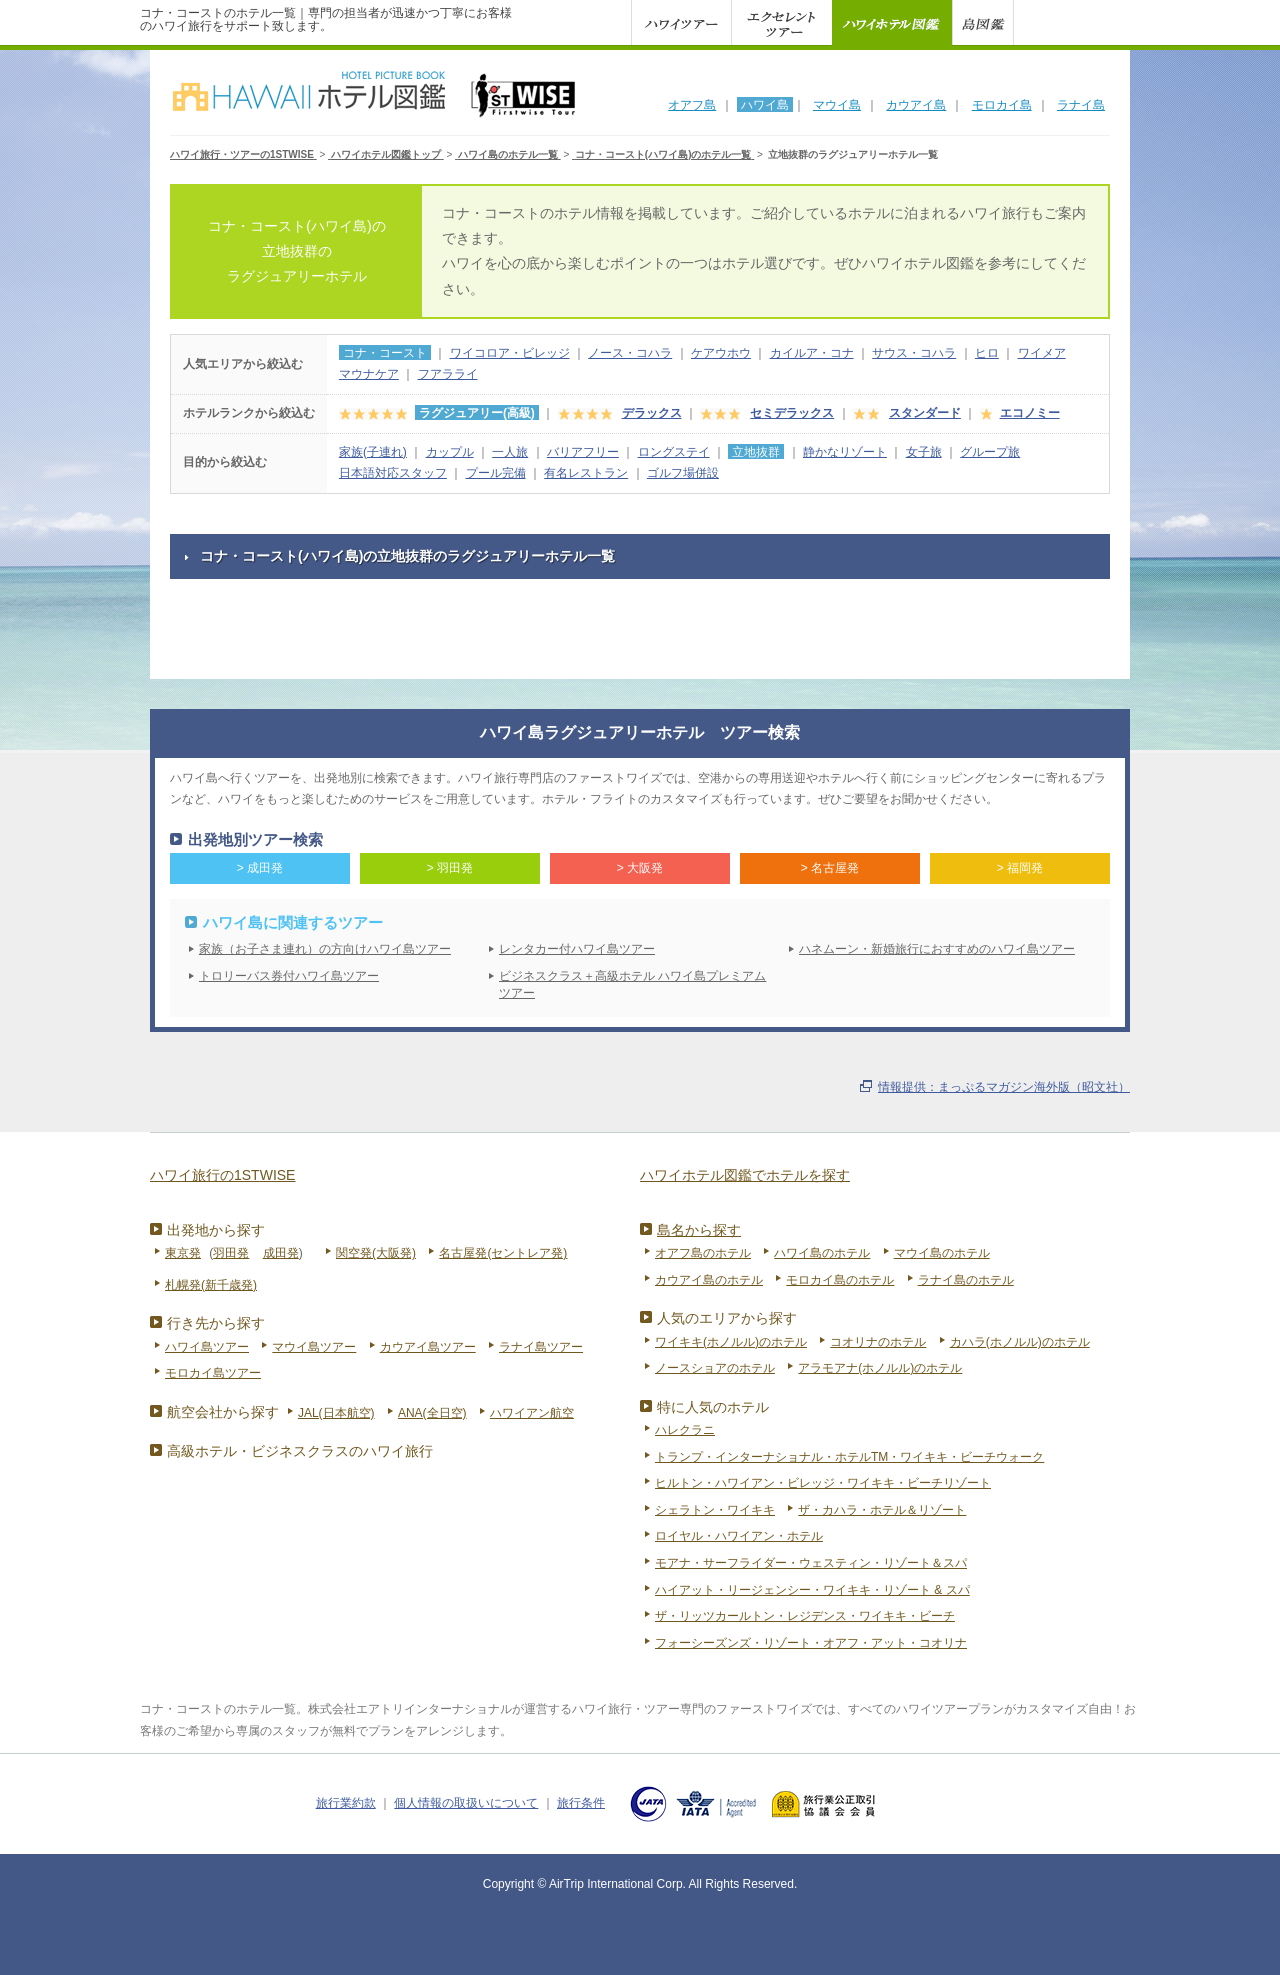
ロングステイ (674, 452)
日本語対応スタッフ (393, 473)
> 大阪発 (640, 868)
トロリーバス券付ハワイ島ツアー (289, 976)
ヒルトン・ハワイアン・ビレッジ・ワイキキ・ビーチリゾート (823, 1483)
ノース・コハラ (630, 353)
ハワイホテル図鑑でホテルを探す (745, 1175)
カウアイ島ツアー (428, 1347)
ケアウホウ (721, 353)
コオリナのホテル (878, 1342)
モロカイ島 (1002, 105)
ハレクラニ (685, 1430)
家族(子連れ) (373, 452)
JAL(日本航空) (336, 1413)
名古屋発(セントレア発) (503, 1253)
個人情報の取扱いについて (466, 1803)
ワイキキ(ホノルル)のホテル (731, 1342)
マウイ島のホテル (942, 1253)
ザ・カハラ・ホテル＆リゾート (882, 1510)
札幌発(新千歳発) (211, 1285)
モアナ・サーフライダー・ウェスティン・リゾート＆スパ (811, 1563)
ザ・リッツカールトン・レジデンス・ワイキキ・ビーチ (805, 1616)
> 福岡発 (1020, 868)
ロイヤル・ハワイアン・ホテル (739, 1536)
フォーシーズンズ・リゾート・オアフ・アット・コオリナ (811, 1643)
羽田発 (231, 1253)
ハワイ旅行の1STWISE (222, 1175)
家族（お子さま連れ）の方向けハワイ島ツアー (325, 949)
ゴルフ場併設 (683, 473)
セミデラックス (792, 413)
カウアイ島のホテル (709, 1280)
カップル (450, 452)
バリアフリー (583, 452)
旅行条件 (581, 1803)
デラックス (652, 413)
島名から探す (699, 1230)
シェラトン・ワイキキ (715, 1510)
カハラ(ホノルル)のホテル (1020, 1342)
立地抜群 (756, 452)
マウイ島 (837, 105)
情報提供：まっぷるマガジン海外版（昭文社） (1004, 1087)
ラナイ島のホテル (966, 1280)
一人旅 (510, 452)
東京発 (183, 1253)
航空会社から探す (223, 1412)
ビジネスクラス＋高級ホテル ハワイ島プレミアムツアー (632, 984)
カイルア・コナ (812, 353)
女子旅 (924, 452)
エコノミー (1030, 413)
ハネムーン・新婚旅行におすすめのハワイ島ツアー (937, 949)
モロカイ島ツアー (213, 1373)
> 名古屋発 (830, 868)
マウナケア (369, 374)
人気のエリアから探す (727, 1318)
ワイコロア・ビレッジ (510, 353)
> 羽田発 (450, 868)
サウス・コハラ (914, 353)
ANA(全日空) (432, 1413)
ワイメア (1042, 353)
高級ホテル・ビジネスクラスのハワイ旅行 (300, 1451)
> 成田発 (260, 868)
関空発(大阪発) (376, 1253)
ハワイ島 (765, 105)
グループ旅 (990, 452)
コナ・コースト (385, 353)
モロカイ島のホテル (840, 1280)
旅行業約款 (346, 1803)
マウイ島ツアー (314, 1347)
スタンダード (925, 413)
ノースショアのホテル (715, 1368)
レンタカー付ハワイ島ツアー (577, 949)
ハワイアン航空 (532, 1413)
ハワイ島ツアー (207, 1347)
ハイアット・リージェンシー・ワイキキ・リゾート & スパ (812, 1590)
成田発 (281, 1253)
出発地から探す (216, 1230)
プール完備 (496, 473)
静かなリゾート (845, 452)
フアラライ (448, 374)
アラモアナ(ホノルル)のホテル (880, 1368)
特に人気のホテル (713, 1407)
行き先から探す (216, 1323)
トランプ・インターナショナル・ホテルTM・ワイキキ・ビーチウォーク (849, 1457)
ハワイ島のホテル (822, 1253)
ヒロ (987, 353)
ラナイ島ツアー (541, 1347)
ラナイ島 (1081, 105)
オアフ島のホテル (703, 1253)
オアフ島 (692, 105)
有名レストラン (586, 473)
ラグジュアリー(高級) (477, 413)
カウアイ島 (916, 105)
